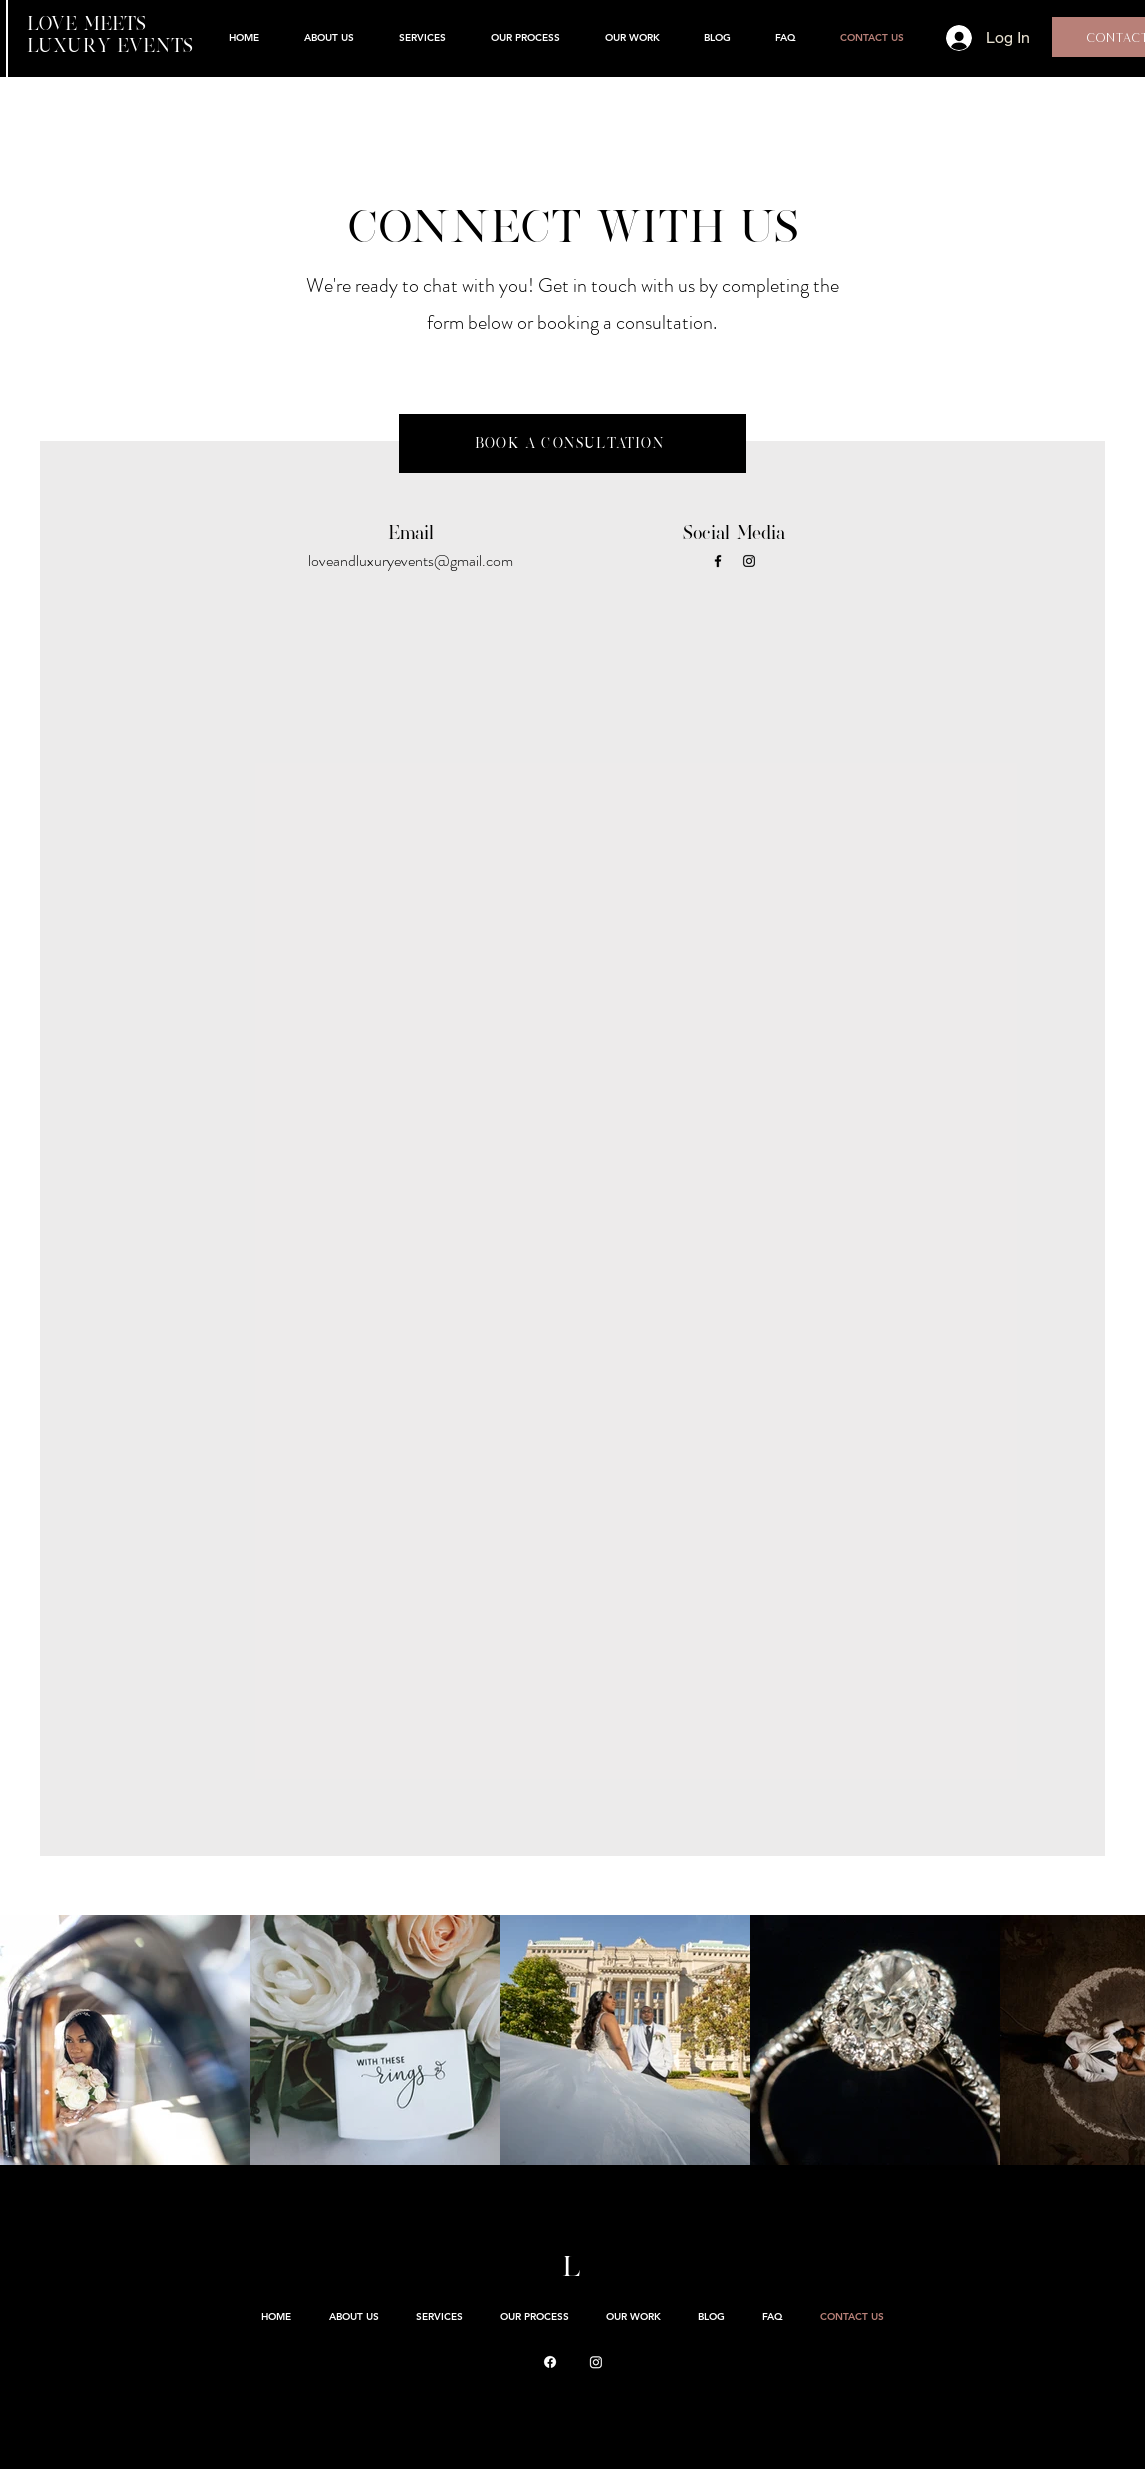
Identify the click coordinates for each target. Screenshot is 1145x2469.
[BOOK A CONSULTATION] (572, 443)
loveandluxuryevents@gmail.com (410, 560)
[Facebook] (718, 561)
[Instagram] (749, 561)
